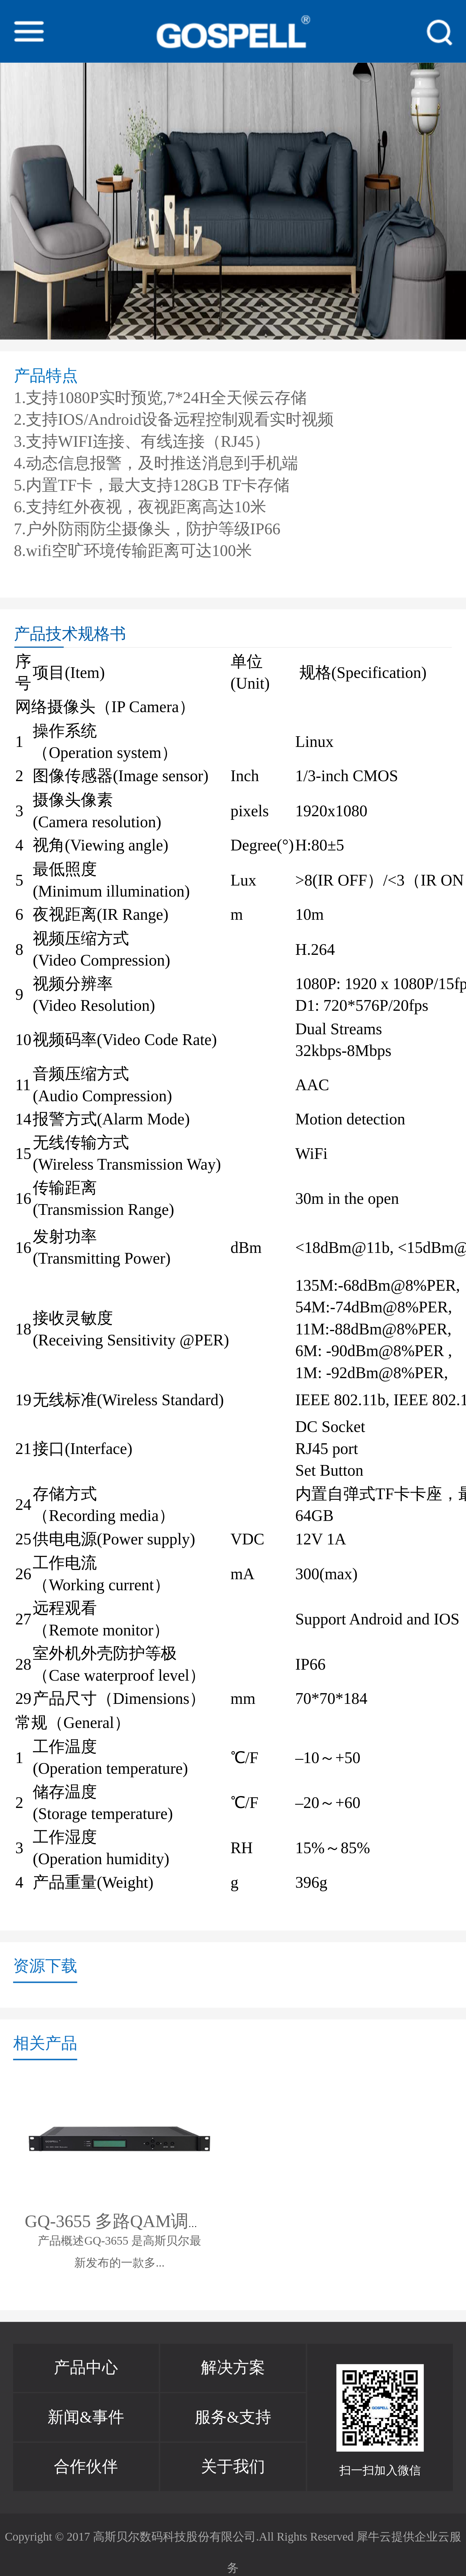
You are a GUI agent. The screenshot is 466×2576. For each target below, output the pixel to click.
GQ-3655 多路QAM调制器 (124, 2221)
